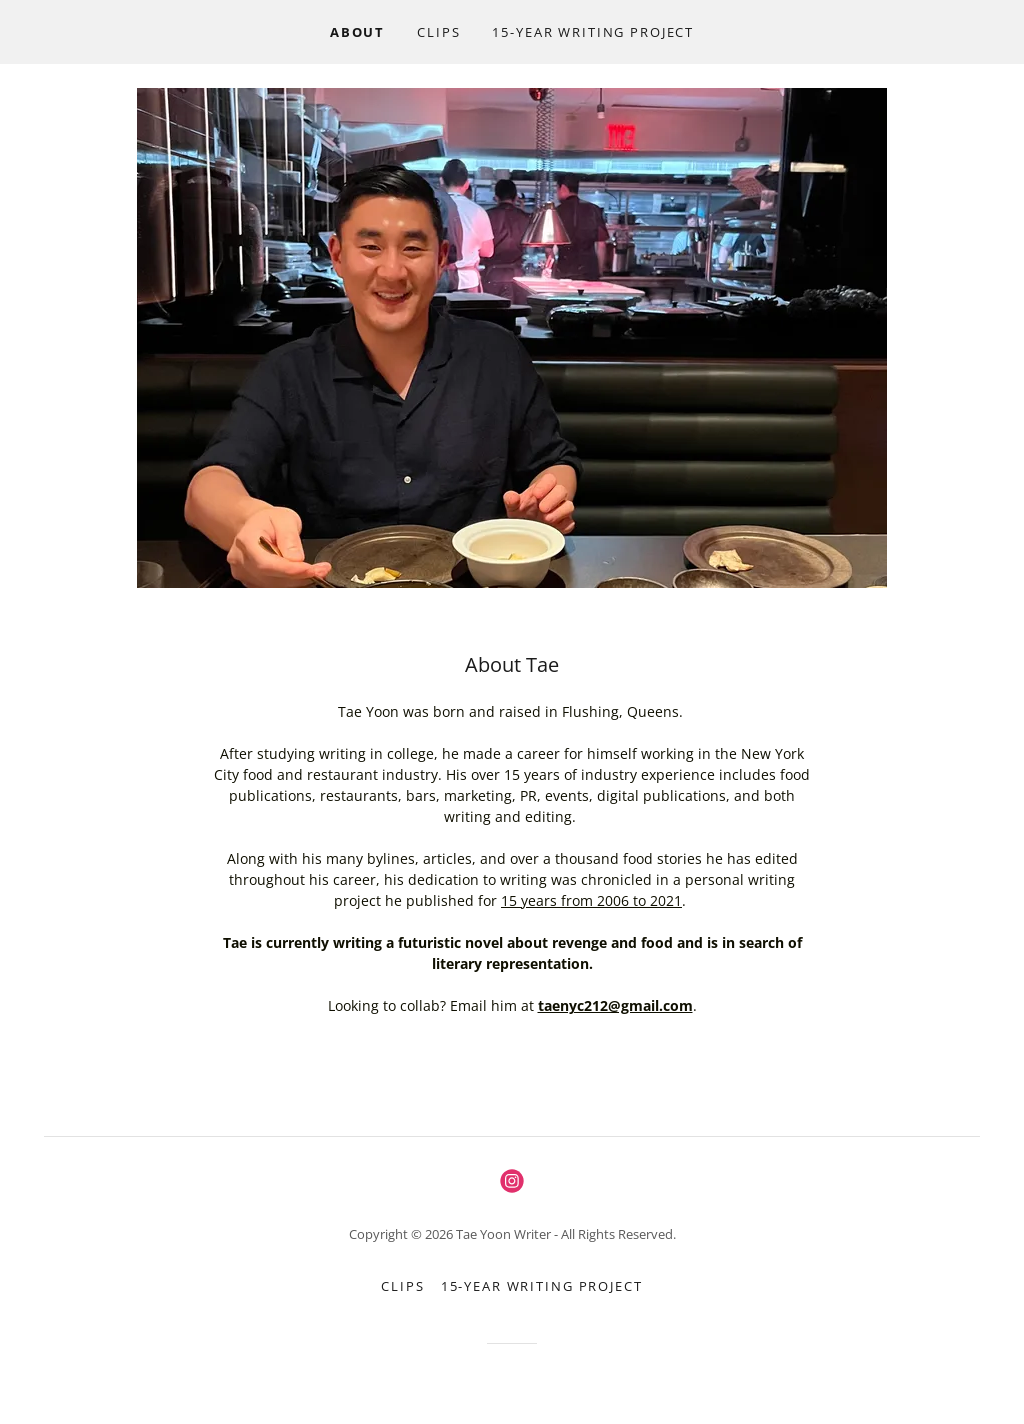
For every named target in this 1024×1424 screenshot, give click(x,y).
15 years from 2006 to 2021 (591, 900)
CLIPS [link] (438, 32)
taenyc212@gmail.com (615, 1005)
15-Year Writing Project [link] (593, 32)
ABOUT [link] (357, 32)
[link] (512, 1181)
